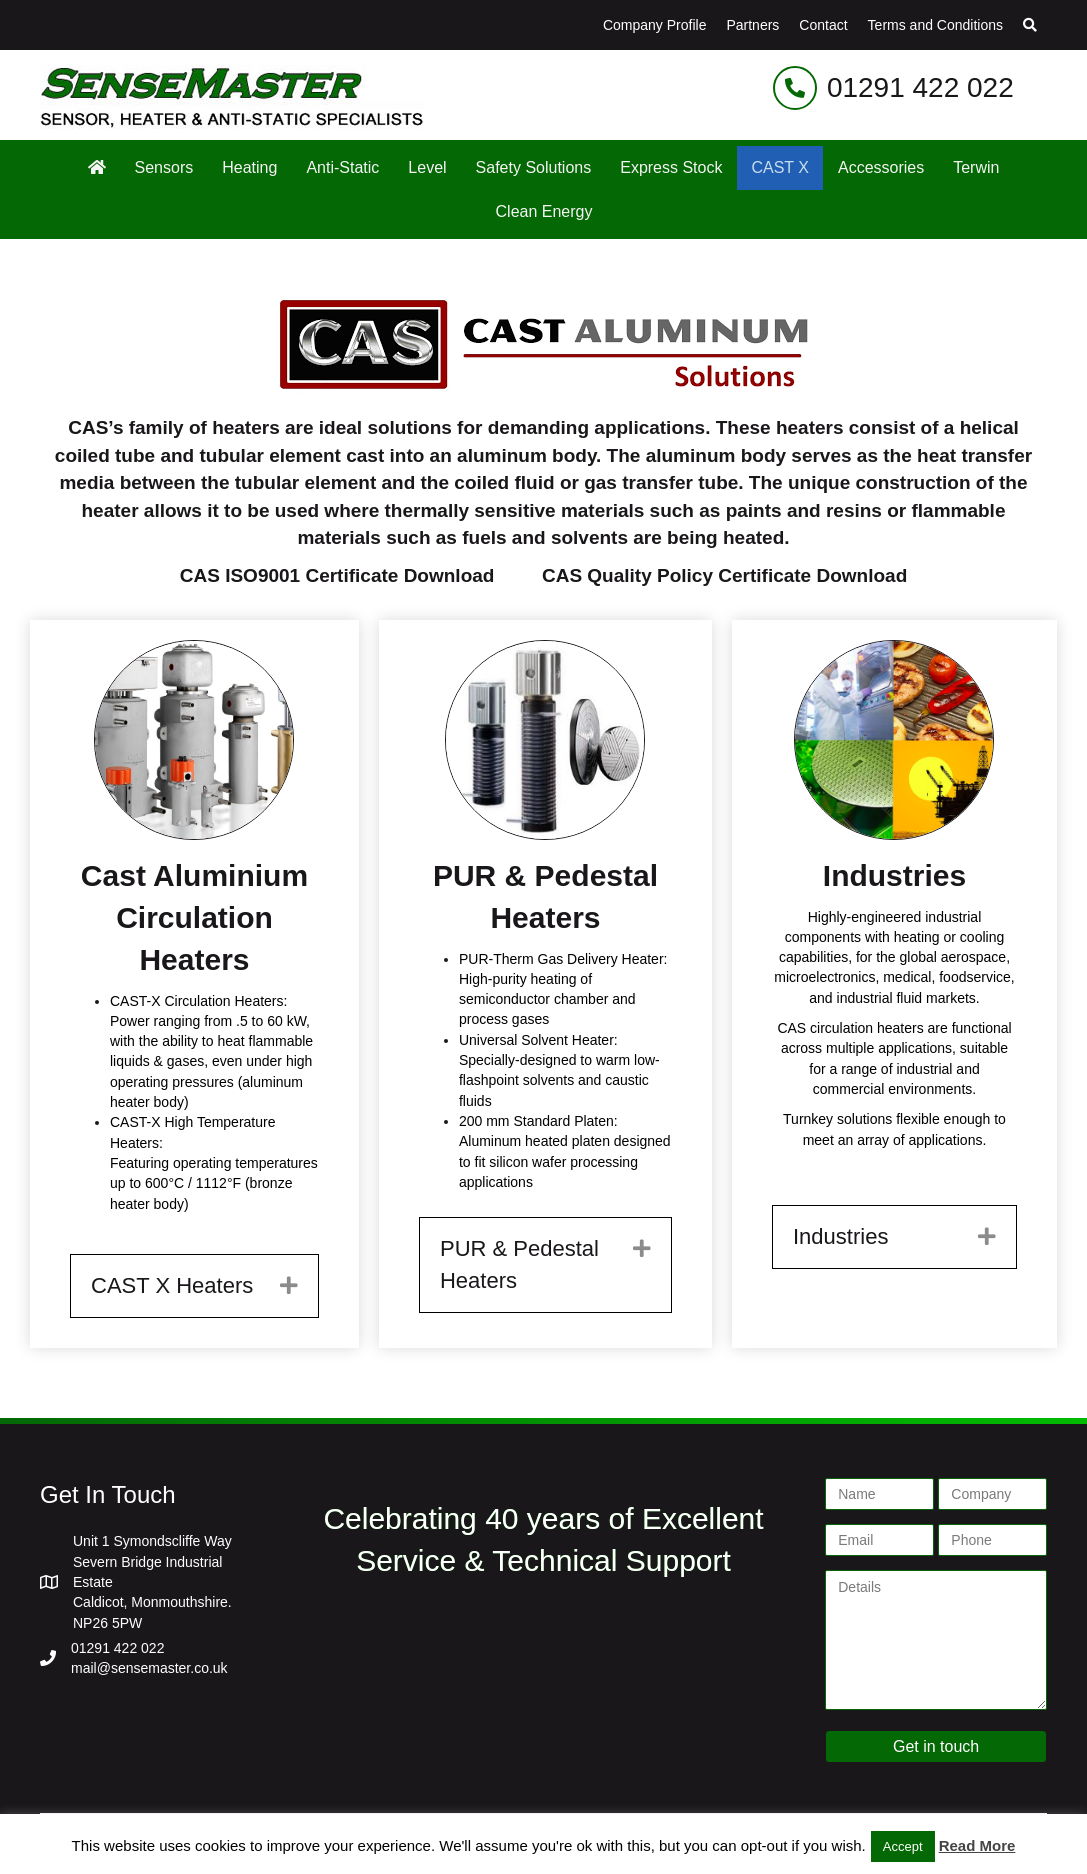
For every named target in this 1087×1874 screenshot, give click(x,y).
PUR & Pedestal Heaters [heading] (519, 1264)
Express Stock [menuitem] (671, 167)
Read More (977, 1845)
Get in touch (936, 1746)
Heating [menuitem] (249, 167)
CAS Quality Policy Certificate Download (724, 575)
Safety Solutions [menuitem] (534, 167)
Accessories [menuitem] (881, 167)
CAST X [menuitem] (780, 167)
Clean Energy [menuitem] (544, 211)
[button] (1030, 25)
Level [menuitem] (427, 167)
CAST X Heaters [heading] (172, 1285)
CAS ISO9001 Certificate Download (337, 575)
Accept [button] (903, 1846)
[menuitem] (97, 167)
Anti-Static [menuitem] (342, 167)
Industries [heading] (840, 1236)
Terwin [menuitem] (976, 167)
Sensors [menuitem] (164, 167)
